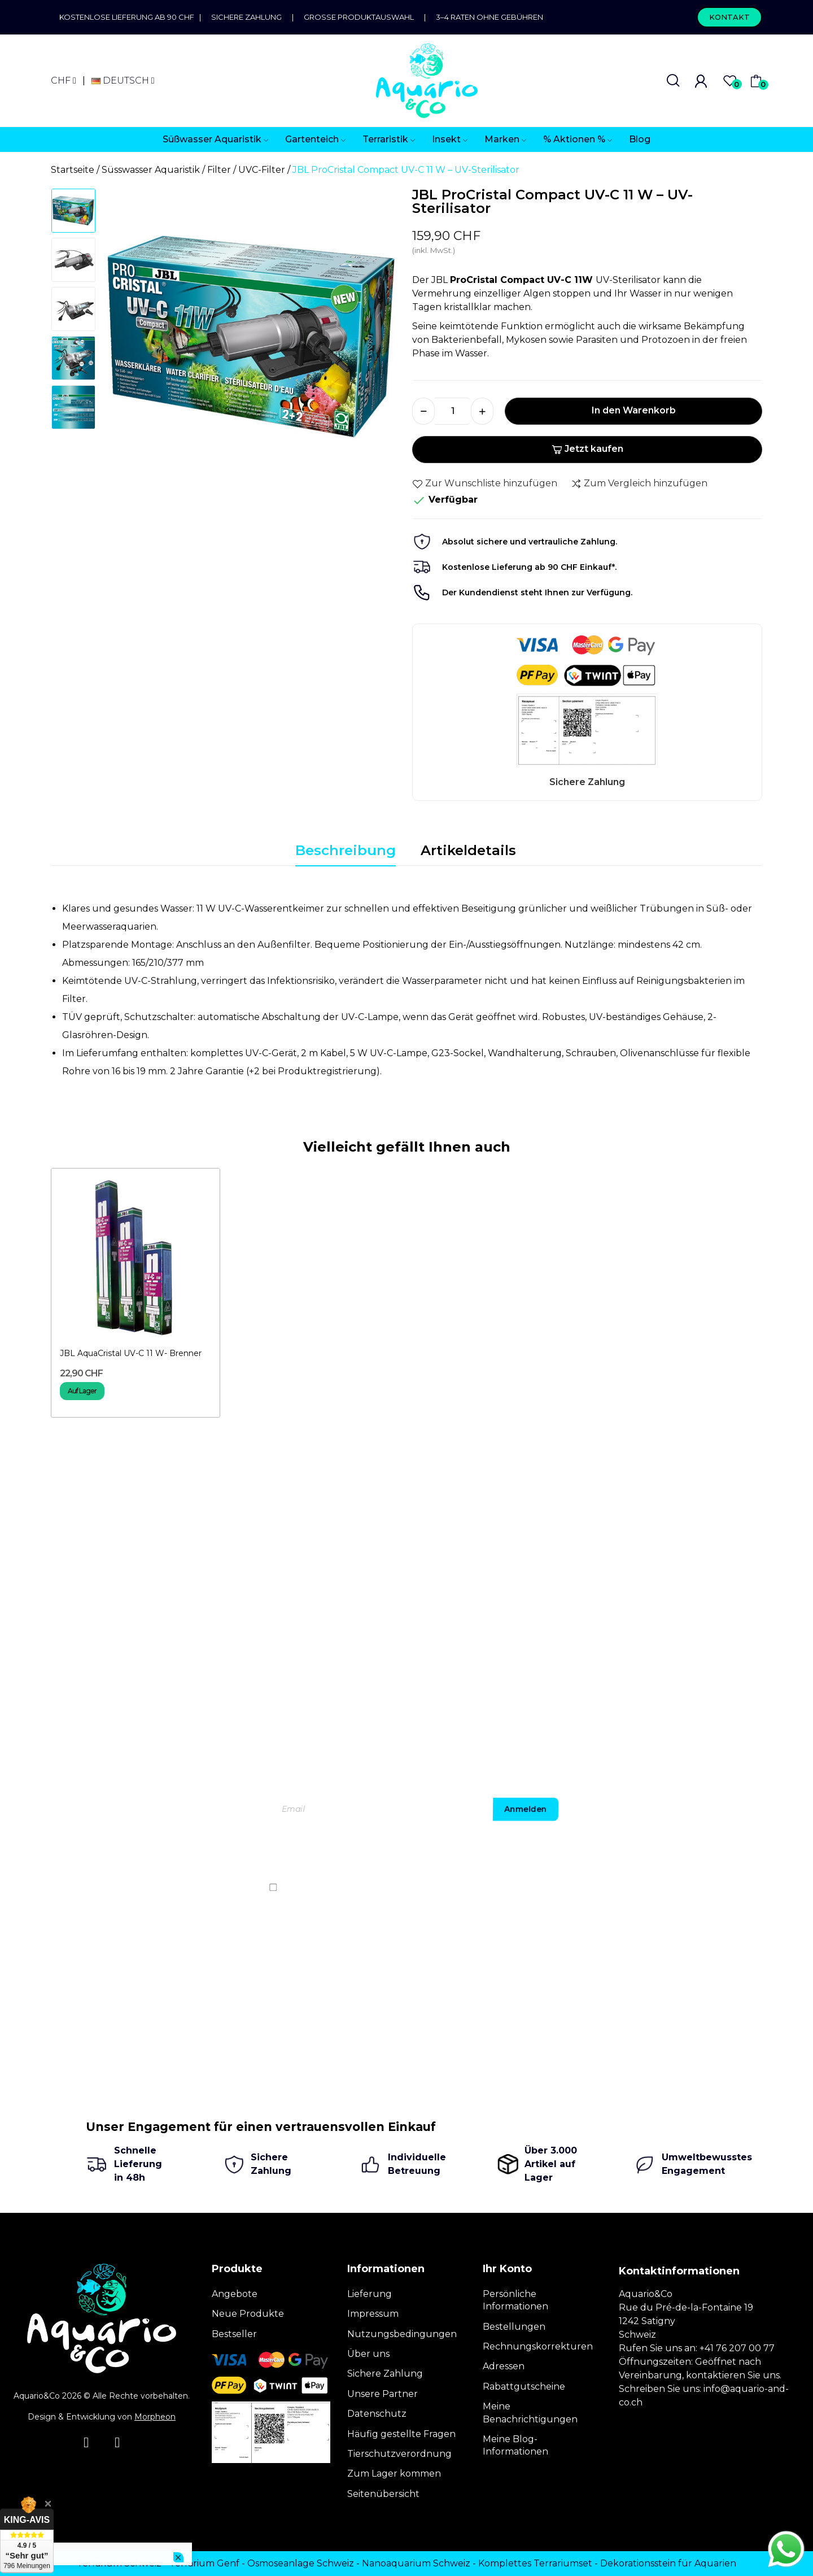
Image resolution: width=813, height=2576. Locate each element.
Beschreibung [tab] (345, 850)
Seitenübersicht (383, 2493)
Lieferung (369, 2294)
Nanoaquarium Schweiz (416, 2563)
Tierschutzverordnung (399, 2453)
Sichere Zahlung (246, 16)
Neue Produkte (248, 2313)
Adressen (503, 2366)
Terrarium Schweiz (119, 2563)
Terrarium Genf (204, 2563)
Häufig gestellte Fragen (401, 2434)
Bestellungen (514, 2326)
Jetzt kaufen (587, 448)
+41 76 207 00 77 (737, 2348)
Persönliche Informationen (515, 2300)
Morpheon (155, 2417)
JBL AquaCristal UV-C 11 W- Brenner (131, 1353)
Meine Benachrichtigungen (530, 2412)
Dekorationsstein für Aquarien (668, 2563)
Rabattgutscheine (524, 2386)
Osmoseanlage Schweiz (300, 2563)
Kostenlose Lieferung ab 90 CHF (129, 16)
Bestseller (234, 2334)
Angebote (234, 2294)
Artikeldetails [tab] (468, 850)
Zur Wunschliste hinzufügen (484, 483)
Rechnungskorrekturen (538, 2346)
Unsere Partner (382, 2393)
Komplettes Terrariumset (535, 2563)
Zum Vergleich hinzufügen (639, 483)
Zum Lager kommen (394, 2473)
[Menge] (453, 411)
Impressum (373, 2313)
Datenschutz (376, 2413)
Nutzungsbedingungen (402, 2334)
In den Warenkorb (634, 410)
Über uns (368, 2353)
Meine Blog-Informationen (515, 2445)
